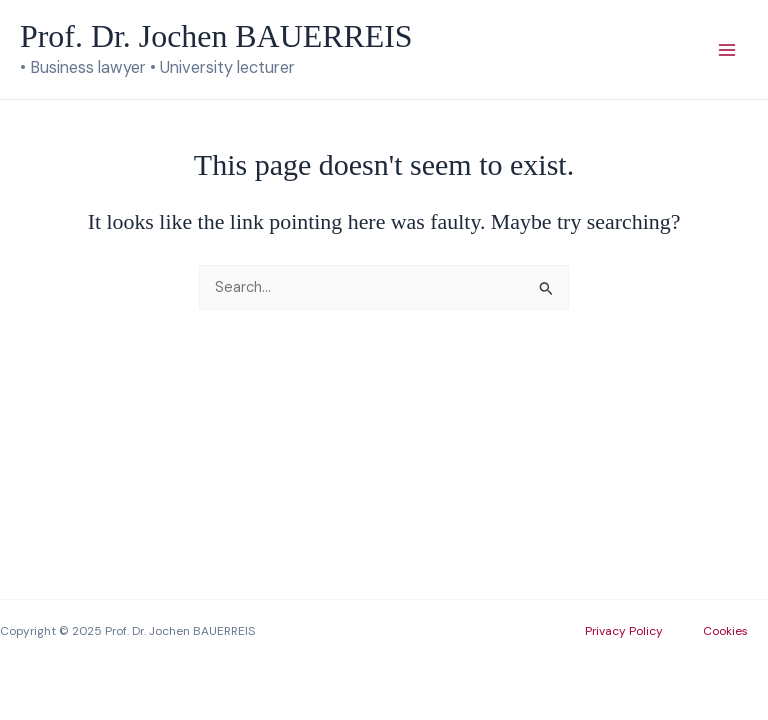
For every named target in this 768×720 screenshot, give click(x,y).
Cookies (725, 631)
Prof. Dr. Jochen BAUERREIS (216, 36)
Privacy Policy (624, 631)
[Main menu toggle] (727, 50)
